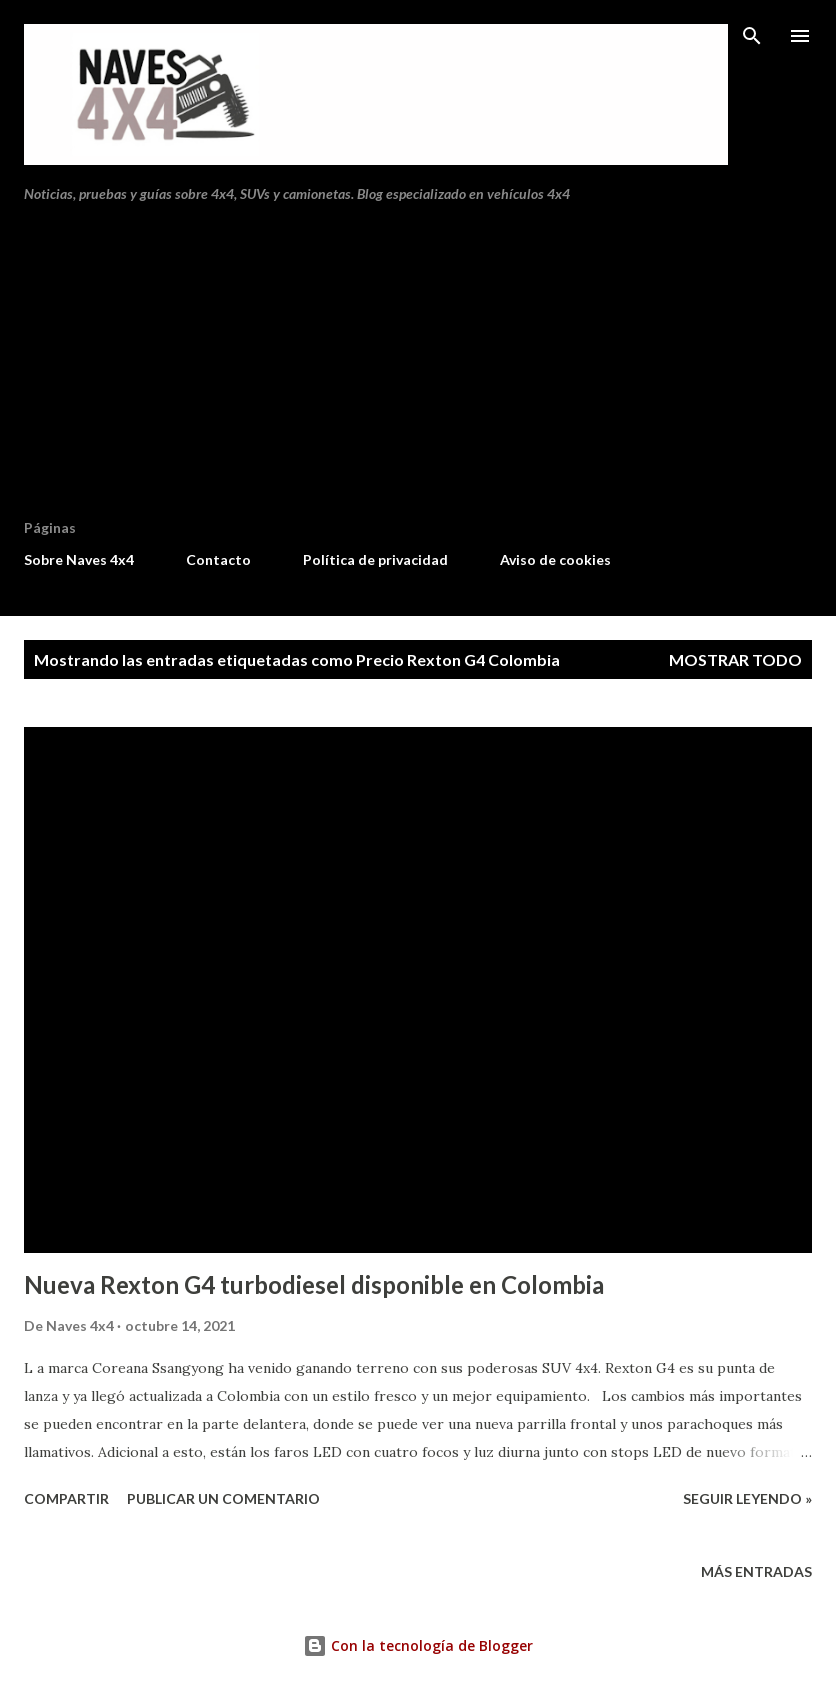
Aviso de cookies (555, 559)
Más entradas (756, 1571)
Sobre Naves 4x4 (79, 559)
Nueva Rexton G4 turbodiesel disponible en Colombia (314, 1284)
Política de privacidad (375, 559)
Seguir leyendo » (747, 1498)
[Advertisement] (418, 369)
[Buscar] (752, 36)
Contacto (218, 559)
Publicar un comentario (223, 1498)
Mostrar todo (735, 659)
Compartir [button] (66, 1498)
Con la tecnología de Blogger (418, 1645)
